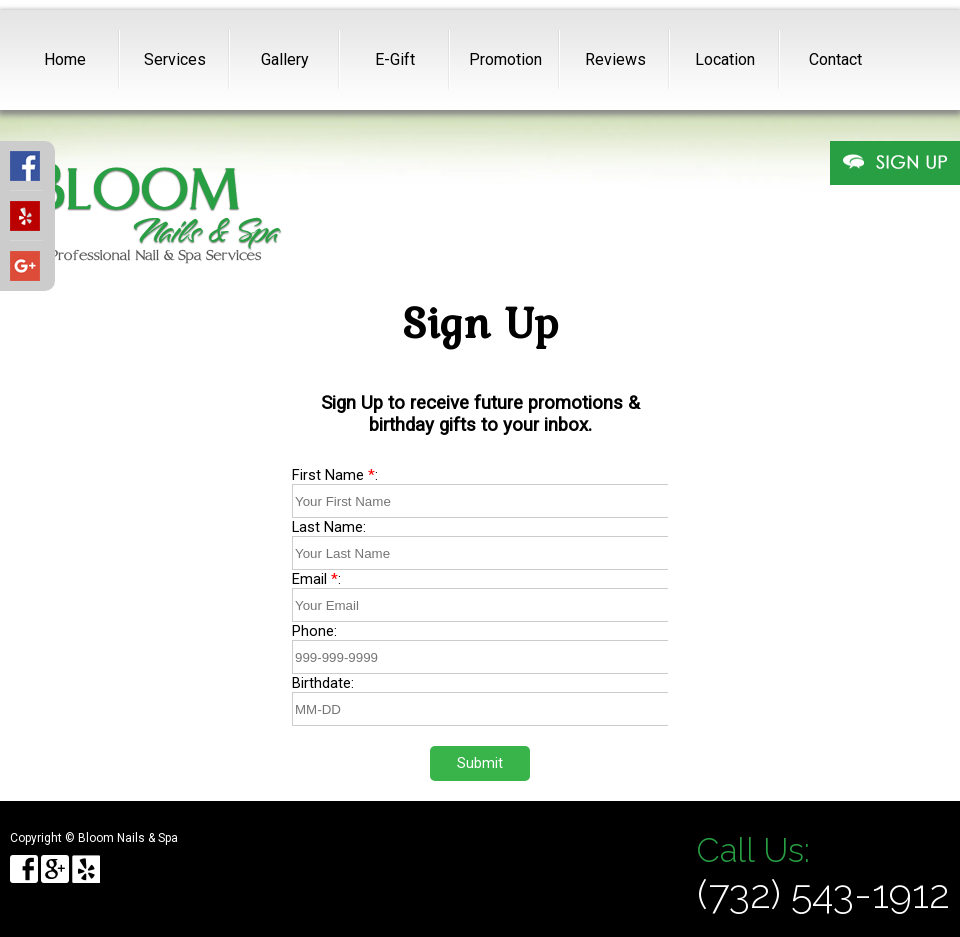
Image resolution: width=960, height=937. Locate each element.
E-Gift (395, 59)
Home (65, 59)
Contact (835, 59)
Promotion (505, 59)
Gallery (285, 59)
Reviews (615, 59)
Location (725, 59)
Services (175, 59)
